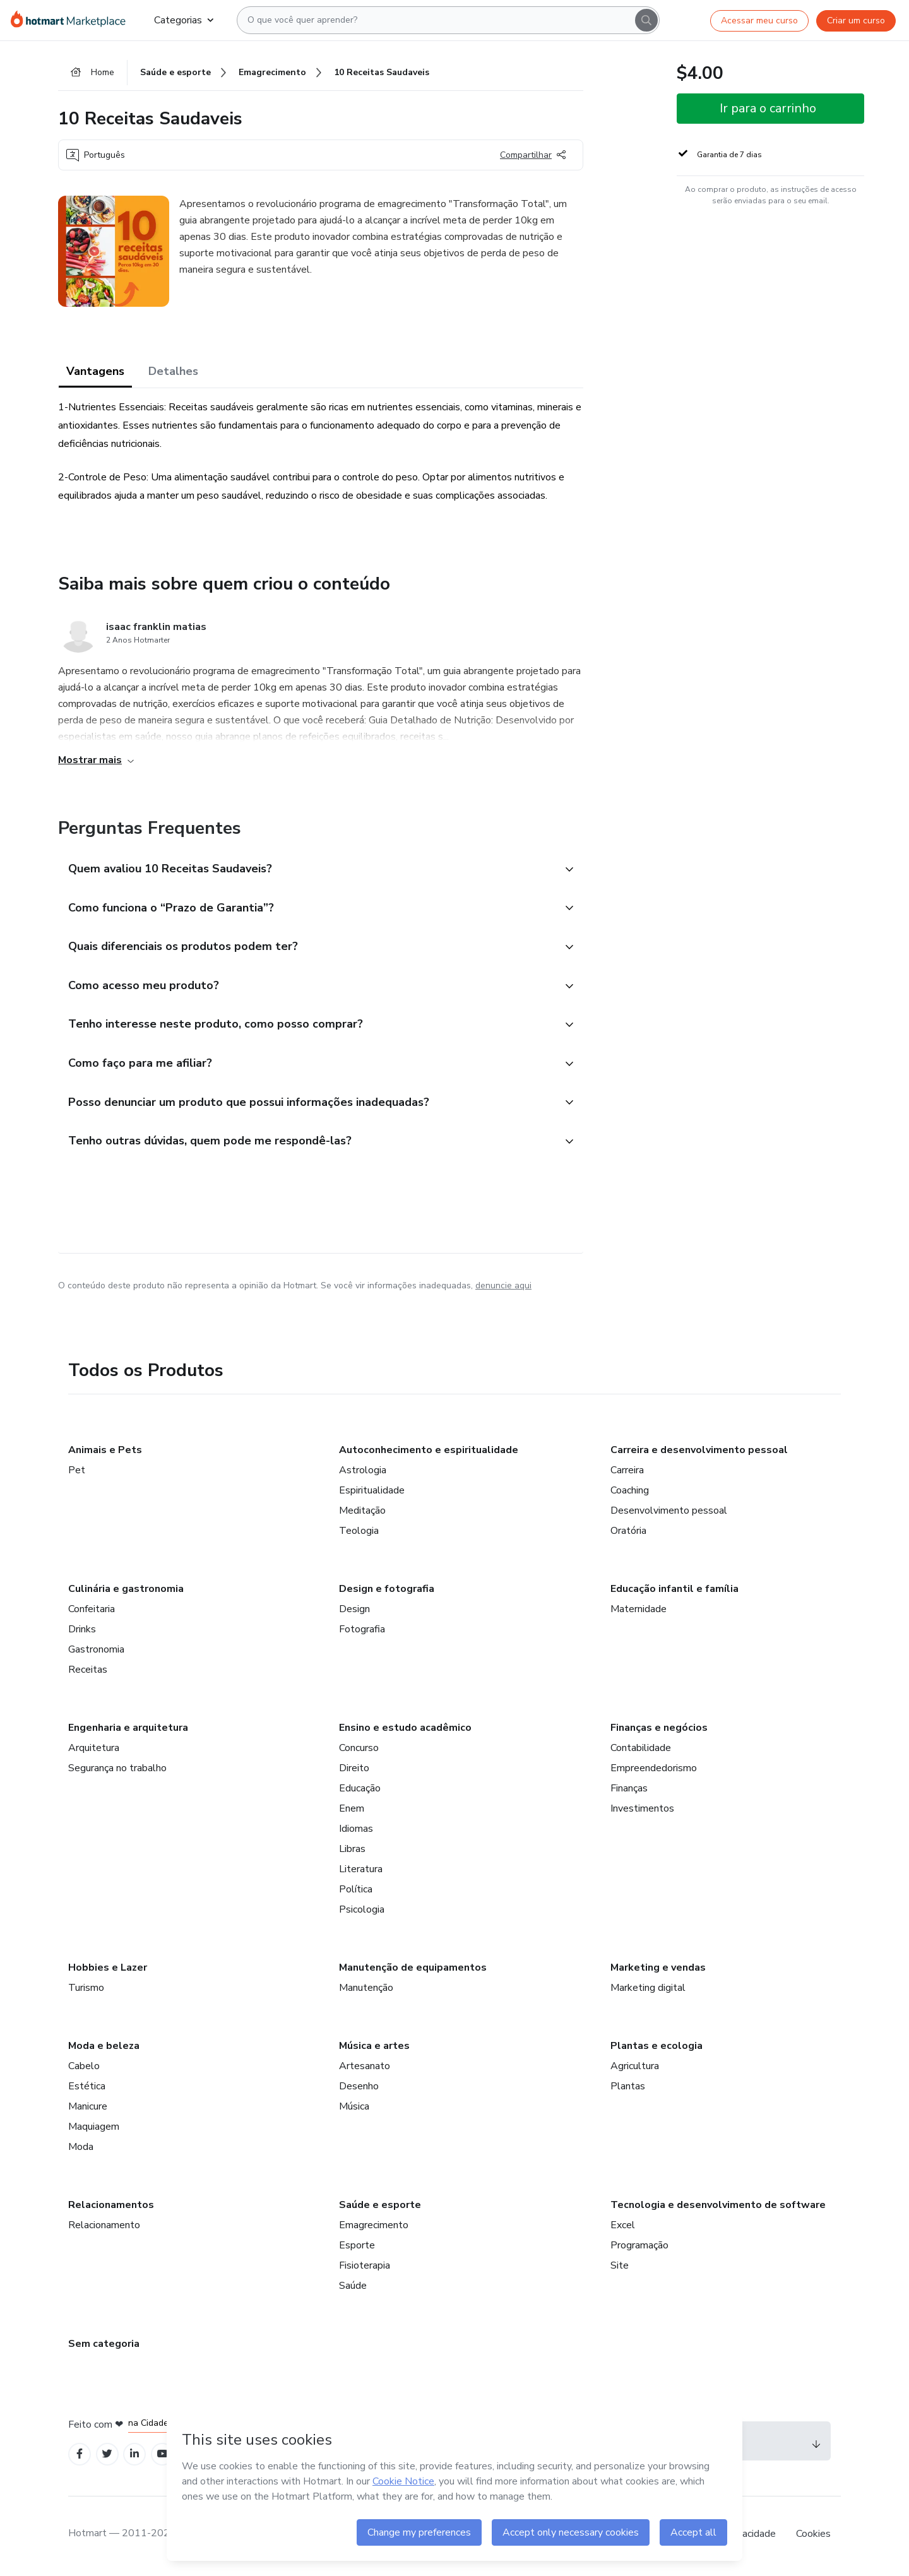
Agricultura (634, 2070)
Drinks (82, 1633)
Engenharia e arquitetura (128, 1731)
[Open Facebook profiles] (79, 2458)
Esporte (357, 2249)
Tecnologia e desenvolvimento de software (718, 2209)
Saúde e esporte (380, 2209)
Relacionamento (104, 2229)
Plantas (627, 2090)
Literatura (361, 1873)
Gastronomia (96, 1653)
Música (354, 2110)
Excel (622, 2229)
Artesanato (364, 2070)
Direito (354, 1772)
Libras (352, 1853)
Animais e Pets (105, 1454)
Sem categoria (104, 2347)
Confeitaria (91, 1613)
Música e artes (374, 2050)
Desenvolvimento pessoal (668, 1514)
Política (355, 1893)
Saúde (353, 2289)
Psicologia (361, 1913)
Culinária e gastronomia (126, 1593)
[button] (307, 870)
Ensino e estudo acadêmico (405, 1731)
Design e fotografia (386, 1593)
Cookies (813, 2537)
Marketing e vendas (658, 1971)
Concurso (359, 1752)
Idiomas (356, 1832)
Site (619, 2269)
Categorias (183, 20)
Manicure (87, 2110)
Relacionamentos (111, 2209)
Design (354, 1613)
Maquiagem (93, 2130)
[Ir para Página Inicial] (72, 20)
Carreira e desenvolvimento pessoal (699, 1454)
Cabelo (84, 2070)
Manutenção (366, 1991)
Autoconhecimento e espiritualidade (428, 1454)
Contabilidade (640, 1752)
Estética (86, 2090)
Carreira (627, 1474)
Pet (76, 1474)
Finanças (629, 1792)
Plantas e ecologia (656, 2050)
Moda (80, 2151)
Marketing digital (648, 1991)
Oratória (628, 1534)
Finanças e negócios (659, 1731)
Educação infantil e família (674, 1593)
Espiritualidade (372, 1494)
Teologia (359, 1534)
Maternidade (638, 1613)
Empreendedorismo (653, 1772)
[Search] (646, 20)
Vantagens (95, 372)
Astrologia (362, 1474)
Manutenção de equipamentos (413, 1971)
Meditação (362, 1514)
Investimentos (642, 1812)
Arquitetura (93, 1752)
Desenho (359, 2090)
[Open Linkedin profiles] (135, 2458)
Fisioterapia (364, 2269)
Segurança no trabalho (117, 1772)
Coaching (629, 1494)
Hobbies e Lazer (107, 1971)
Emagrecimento (373, 2229)
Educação (360, 1792)
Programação (639, 2249)
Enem (351, 1812)
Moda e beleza (104, 2050)
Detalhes (173, 372)
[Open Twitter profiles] (107, 2458)
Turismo (86, 1991)
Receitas (87, 1673)
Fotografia (362, 1633)
